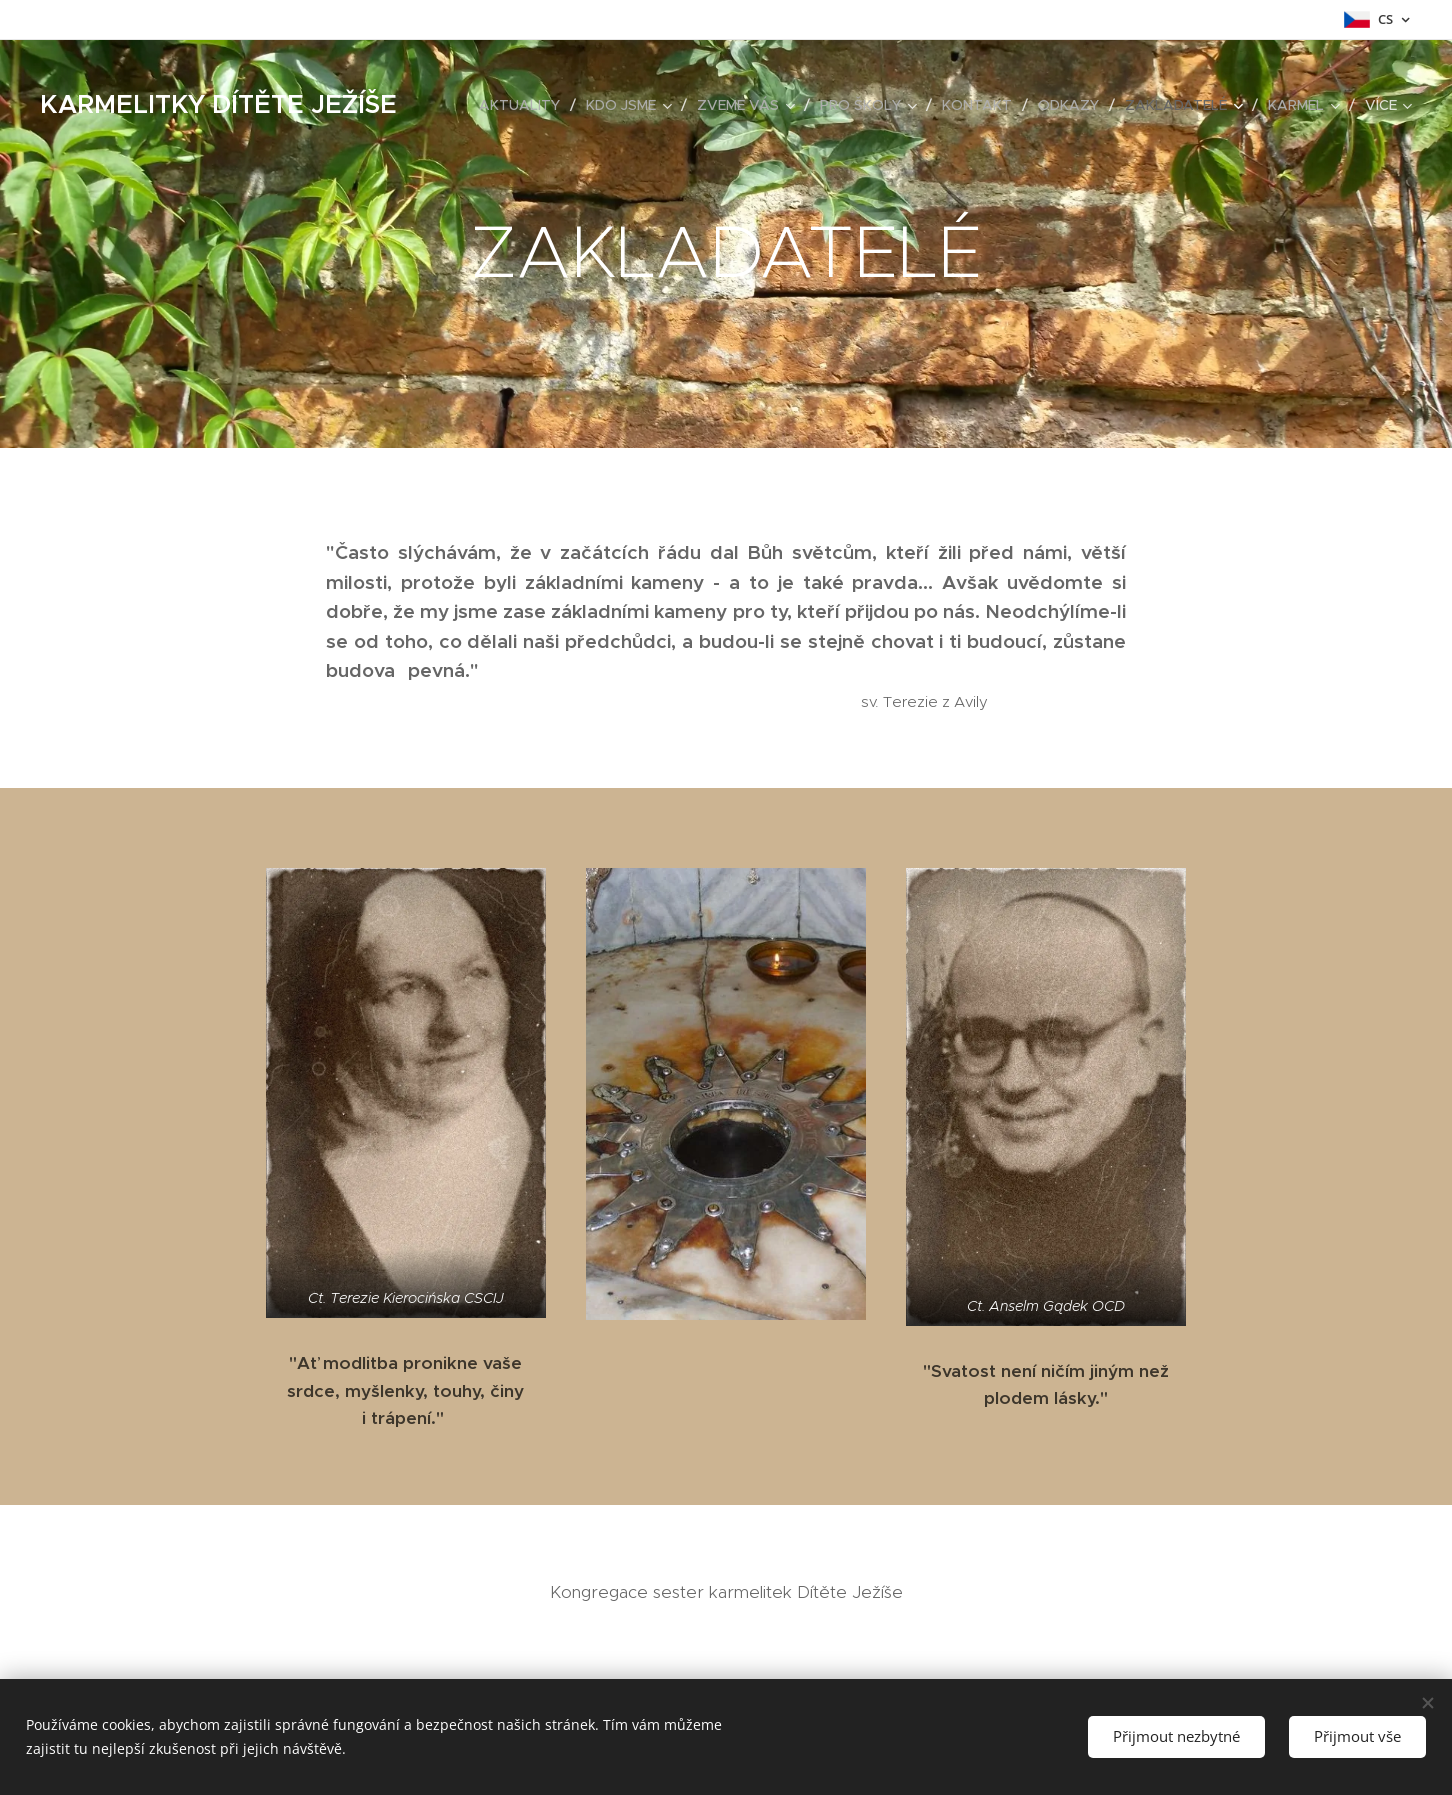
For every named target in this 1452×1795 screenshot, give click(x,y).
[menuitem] (525, 105)
